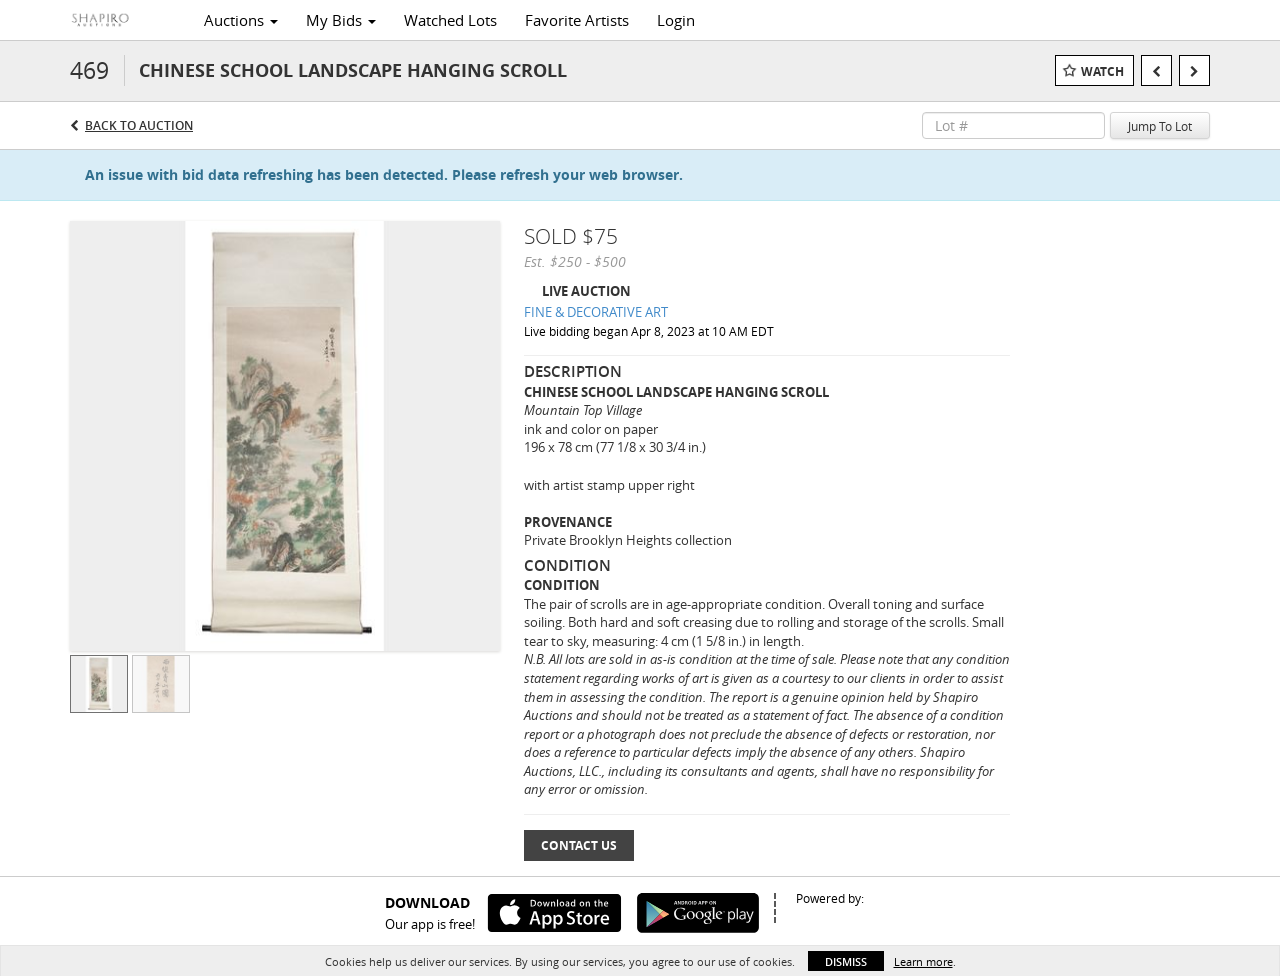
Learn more (923, 961)
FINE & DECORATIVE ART (596, 312)
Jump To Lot (1160, 126)
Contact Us (579, 845)
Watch (1102, 71)
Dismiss (846, 961)
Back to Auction (139, 125)
